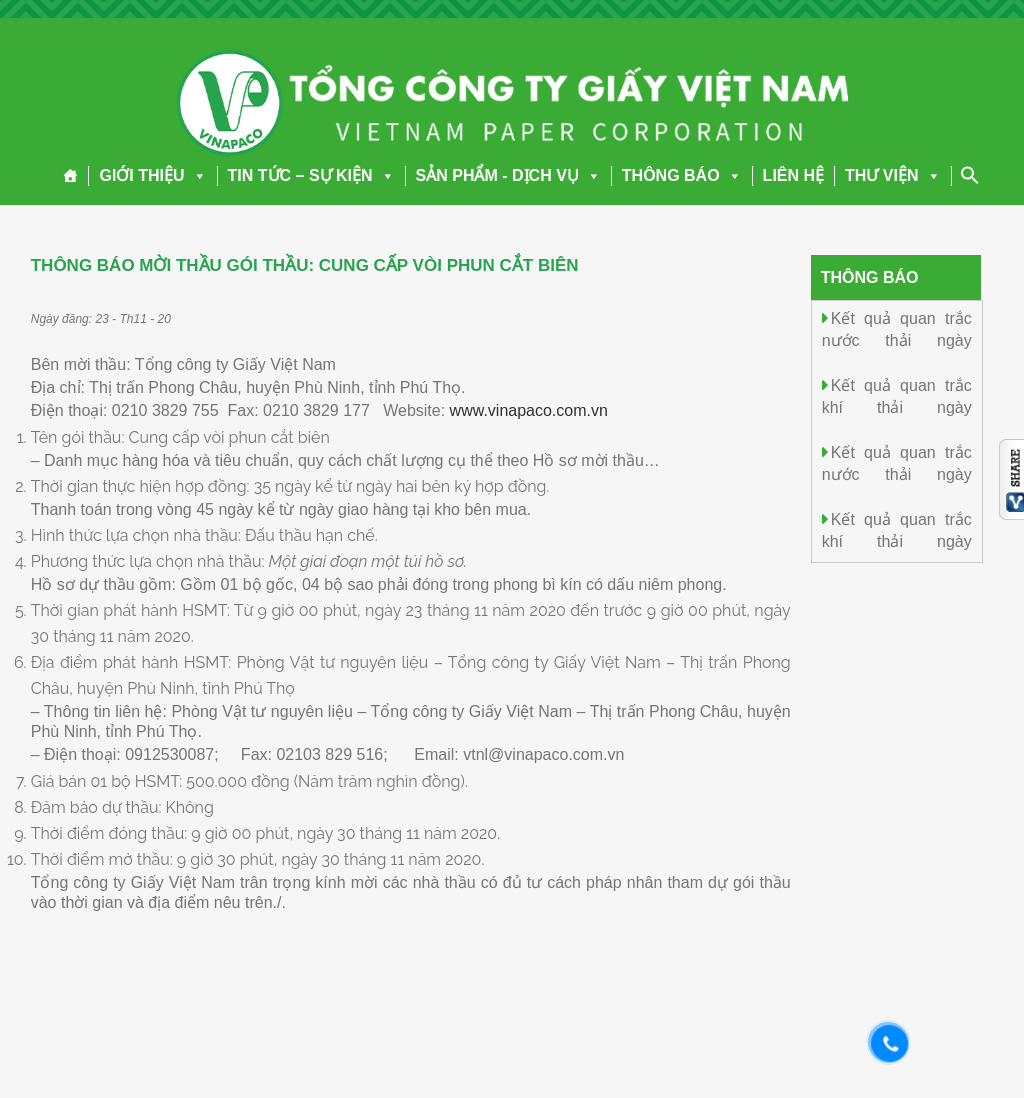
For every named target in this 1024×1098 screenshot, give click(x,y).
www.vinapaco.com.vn (529, 410)
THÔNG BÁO (682, 175)
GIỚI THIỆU (152, 175)
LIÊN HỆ (793, 175)
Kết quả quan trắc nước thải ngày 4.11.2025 (897, 473)
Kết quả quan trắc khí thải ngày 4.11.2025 (897, 540)
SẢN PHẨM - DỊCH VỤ (508, 175)
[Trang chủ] (70, 176)
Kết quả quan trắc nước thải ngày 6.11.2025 (897, 339)
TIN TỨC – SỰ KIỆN (311, 175)
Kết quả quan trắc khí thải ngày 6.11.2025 (897, 406)
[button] (196, 175)
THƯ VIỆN (892, 175)
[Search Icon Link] (970, 175)
